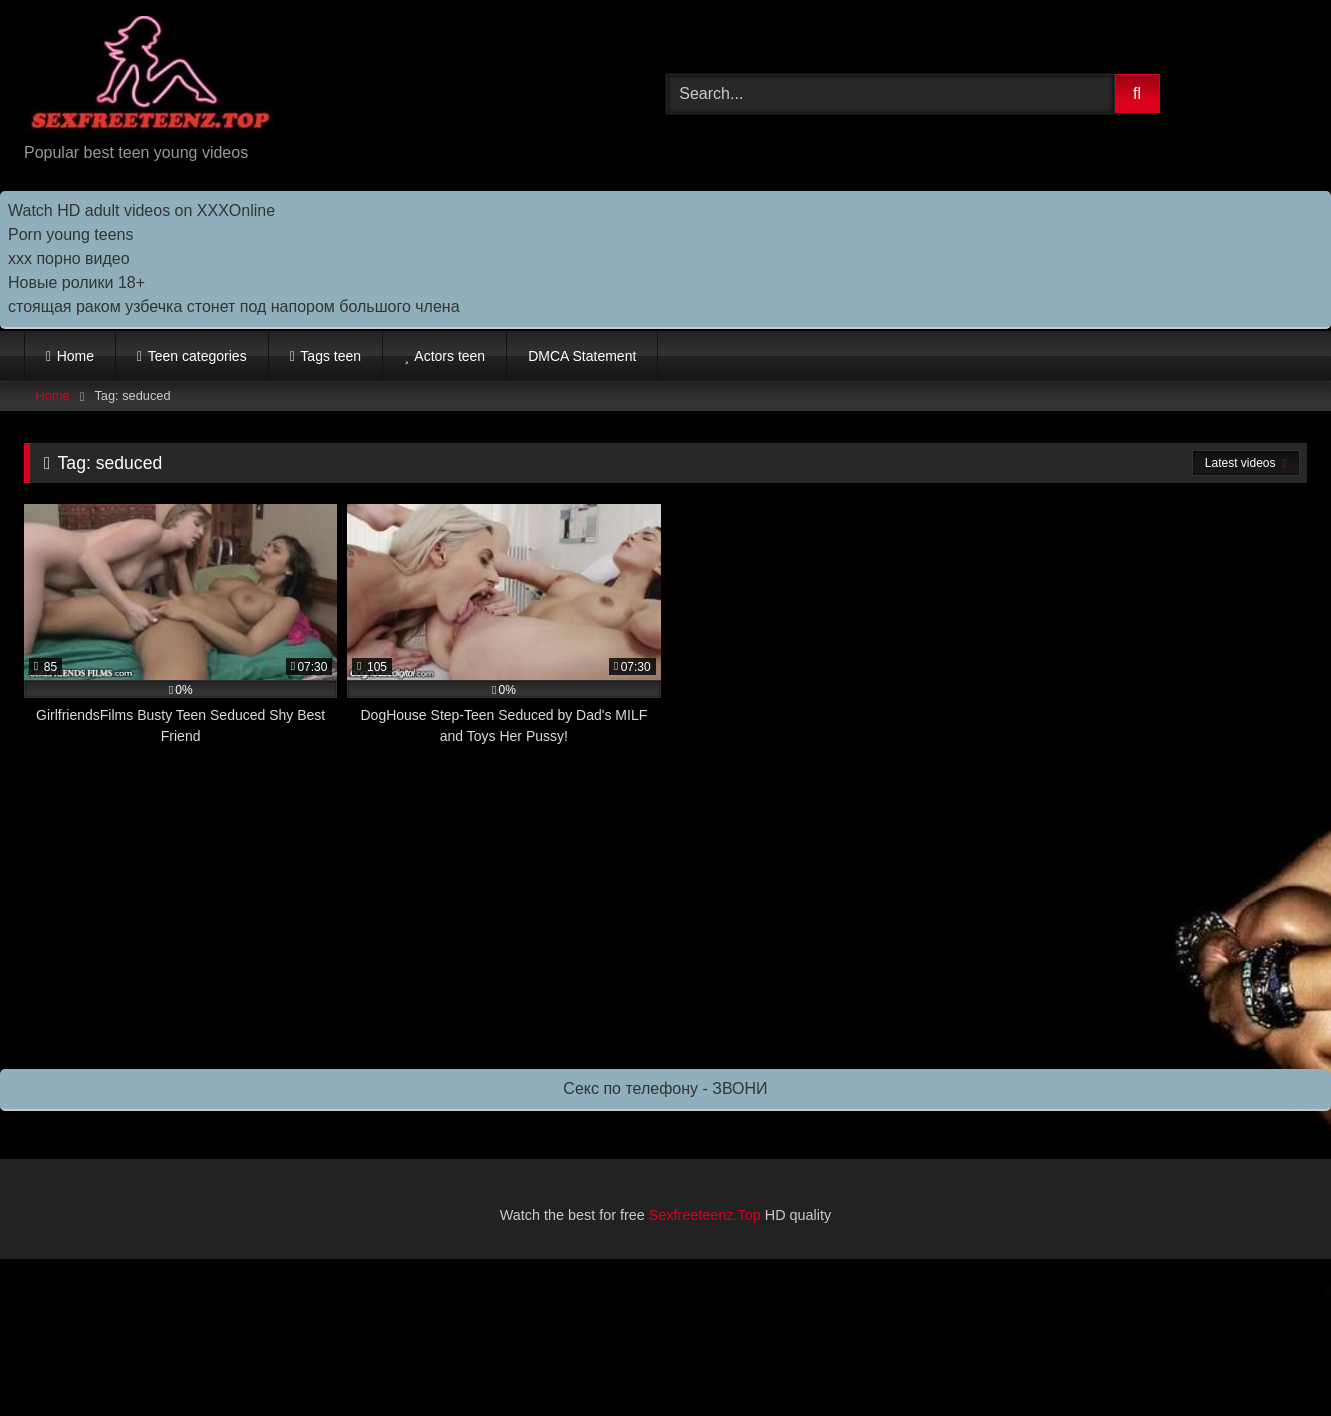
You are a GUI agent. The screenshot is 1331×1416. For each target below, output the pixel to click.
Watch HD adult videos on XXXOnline (141, 210)
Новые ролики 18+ (76, 282)
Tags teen (330, 356)
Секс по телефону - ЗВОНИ (665, 1088)
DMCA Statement (582, 356)
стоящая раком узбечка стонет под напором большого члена (234, 306)
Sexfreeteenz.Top (705, 1215)
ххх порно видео (69, 258)
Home (75, 356)
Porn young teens (70, 234)
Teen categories (197, 356)
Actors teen (449, 356)
